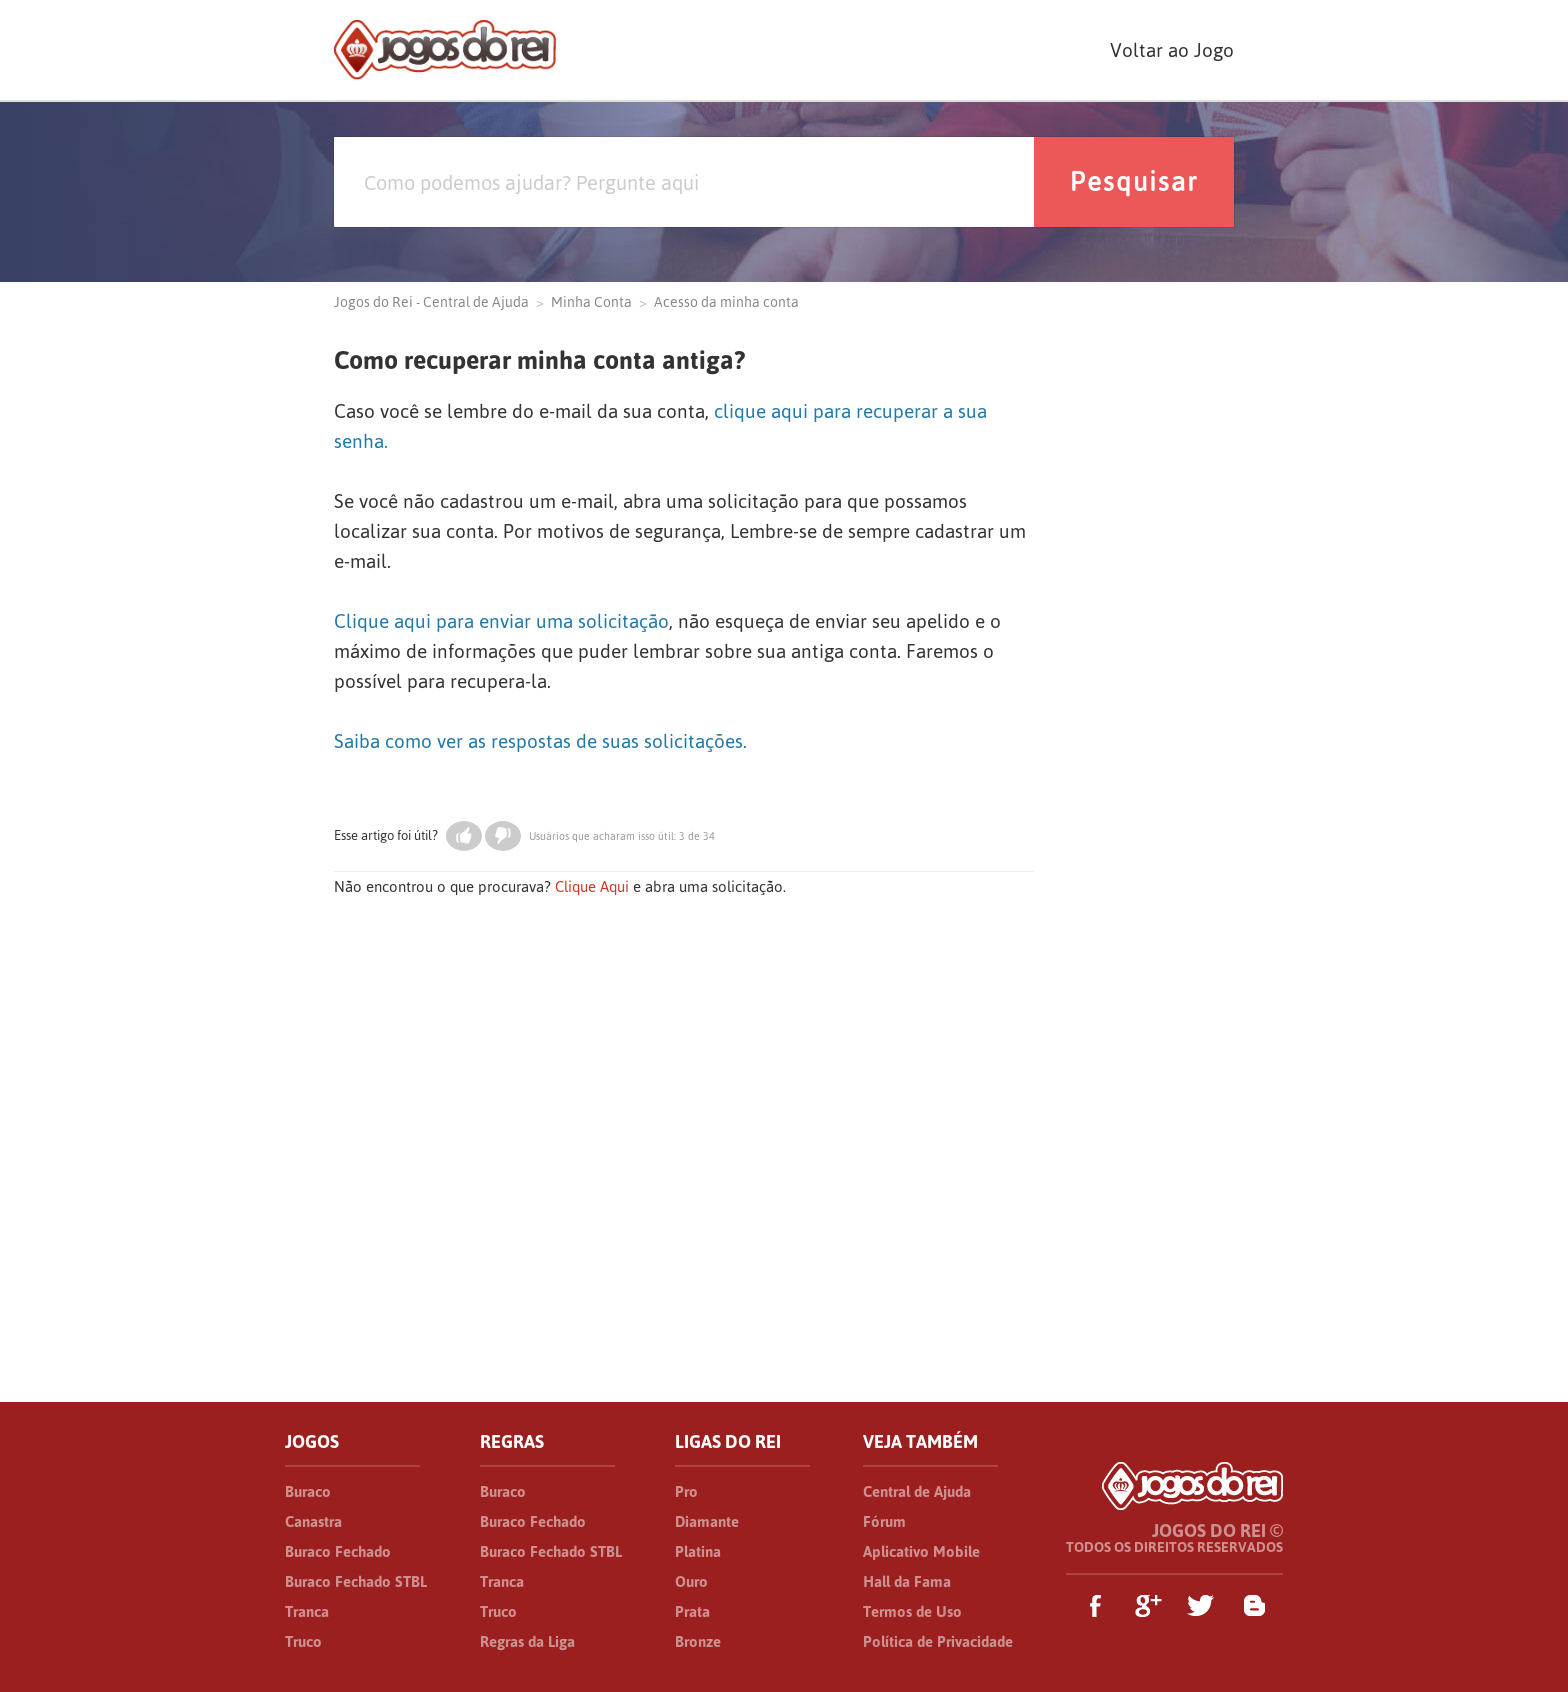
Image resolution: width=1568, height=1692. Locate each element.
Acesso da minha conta (726, 302)
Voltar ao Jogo (1172, 50)
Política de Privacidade (938, 1641)
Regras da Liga (527, 1641)
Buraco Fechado (338, 1551)
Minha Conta (591, 302)
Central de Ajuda (917, 1491)
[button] (464, 836)
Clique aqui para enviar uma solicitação (501, 621)
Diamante (707, 1521)
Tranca (307, 1611)
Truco (303, 1641)
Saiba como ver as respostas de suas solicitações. (540, 741)
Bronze (698, 1641)
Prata (692, 1611)
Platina (698, 1551)
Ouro (691, 1581)
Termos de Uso (912, 1611)
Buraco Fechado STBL (356, 1581)
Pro (686, 1491)
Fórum (884, 1521)
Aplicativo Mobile (921, 1551)
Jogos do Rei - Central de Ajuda (431, 302)
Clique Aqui (592, 886)
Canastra (313, 1521)
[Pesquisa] (684, 182)
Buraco (308, 1491)
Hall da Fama (907, 1581)
